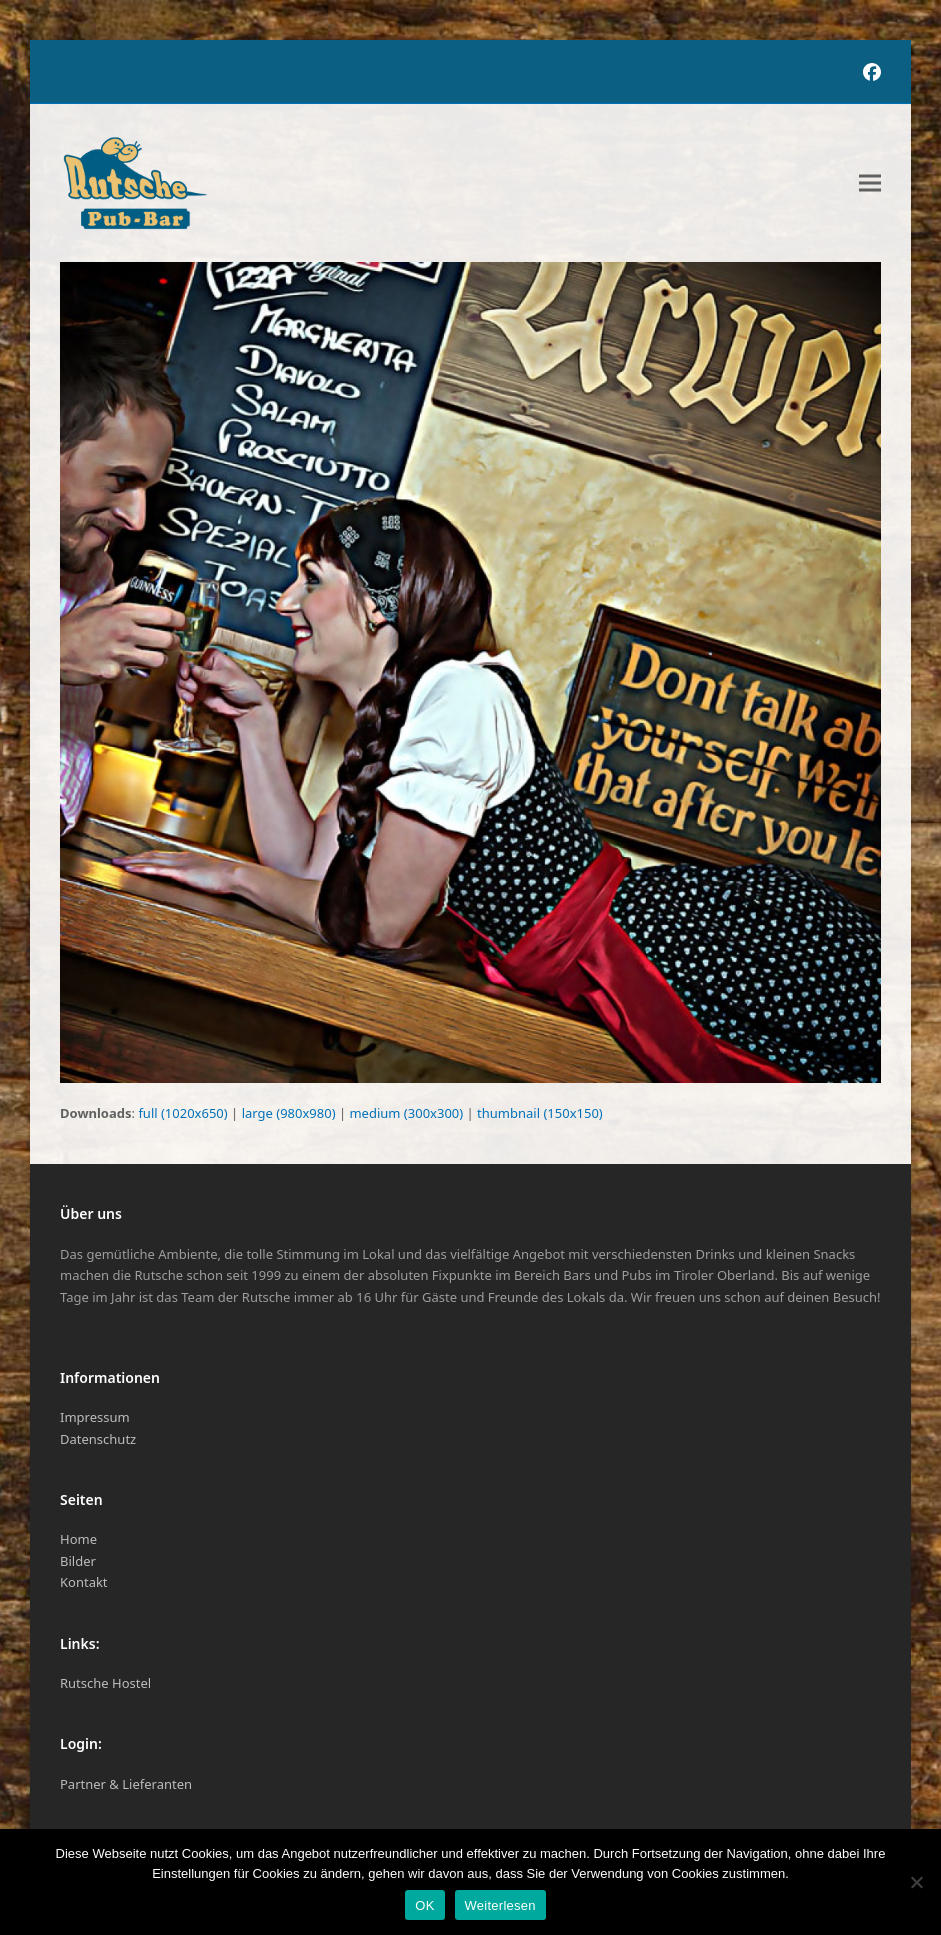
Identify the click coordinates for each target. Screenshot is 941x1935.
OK (424, 1905)
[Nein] (916, 1882)
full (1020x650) (182, 1113)
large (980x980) (289, 1113)
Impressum (95, 1417)
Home (78, 1539)
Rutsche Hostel (105, 1683)
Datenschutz (98, 1439)
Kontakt (84, 1582)
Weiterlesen (500, 1905)
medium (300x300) (406, 1113)
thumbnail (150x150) (540, 1113)
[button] (870, 183)
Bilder (78, 1561)
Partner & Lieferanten (126, 1784)
